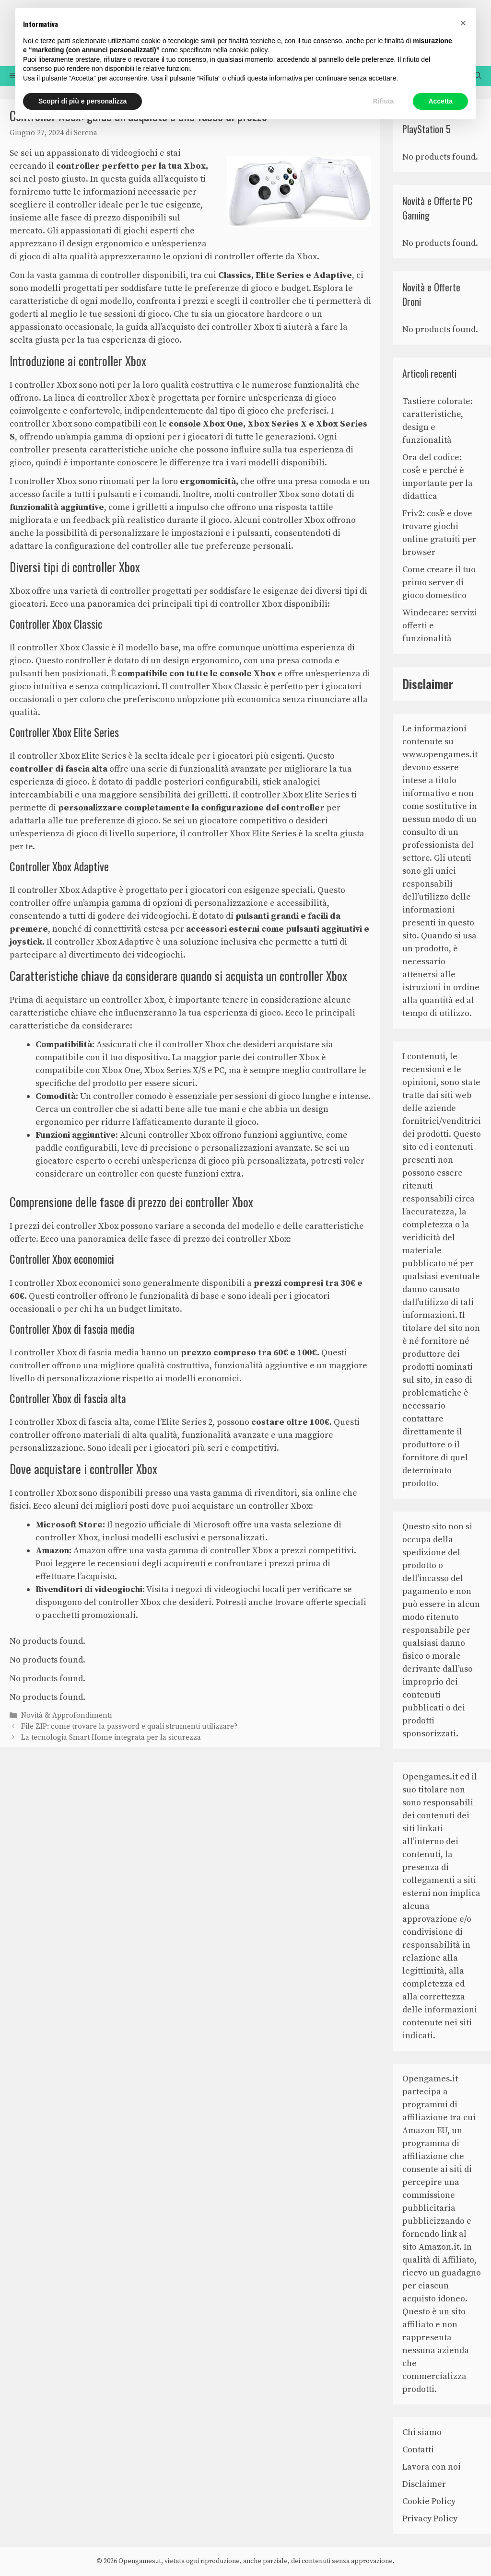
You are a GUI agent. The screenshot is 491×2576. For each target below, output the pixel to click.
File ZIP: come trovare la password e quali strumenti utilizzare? (129, 1726)
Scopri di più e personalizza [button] (82, 101)
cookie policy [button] (248, 50)
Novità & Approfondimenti (66, 1715)
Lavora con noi (431, 2466)
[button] (463, 23)
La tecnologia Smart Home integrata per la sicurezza (111, 1737)
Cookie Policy (429, 2501)
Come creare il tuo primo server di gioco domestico (439, 582)
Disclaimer (424, 2484)
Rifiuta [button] (383, 101)
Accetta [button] (440, 101)
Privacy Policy (429, 2518)
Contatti (418, 2449)
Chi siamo (422, 2432)
